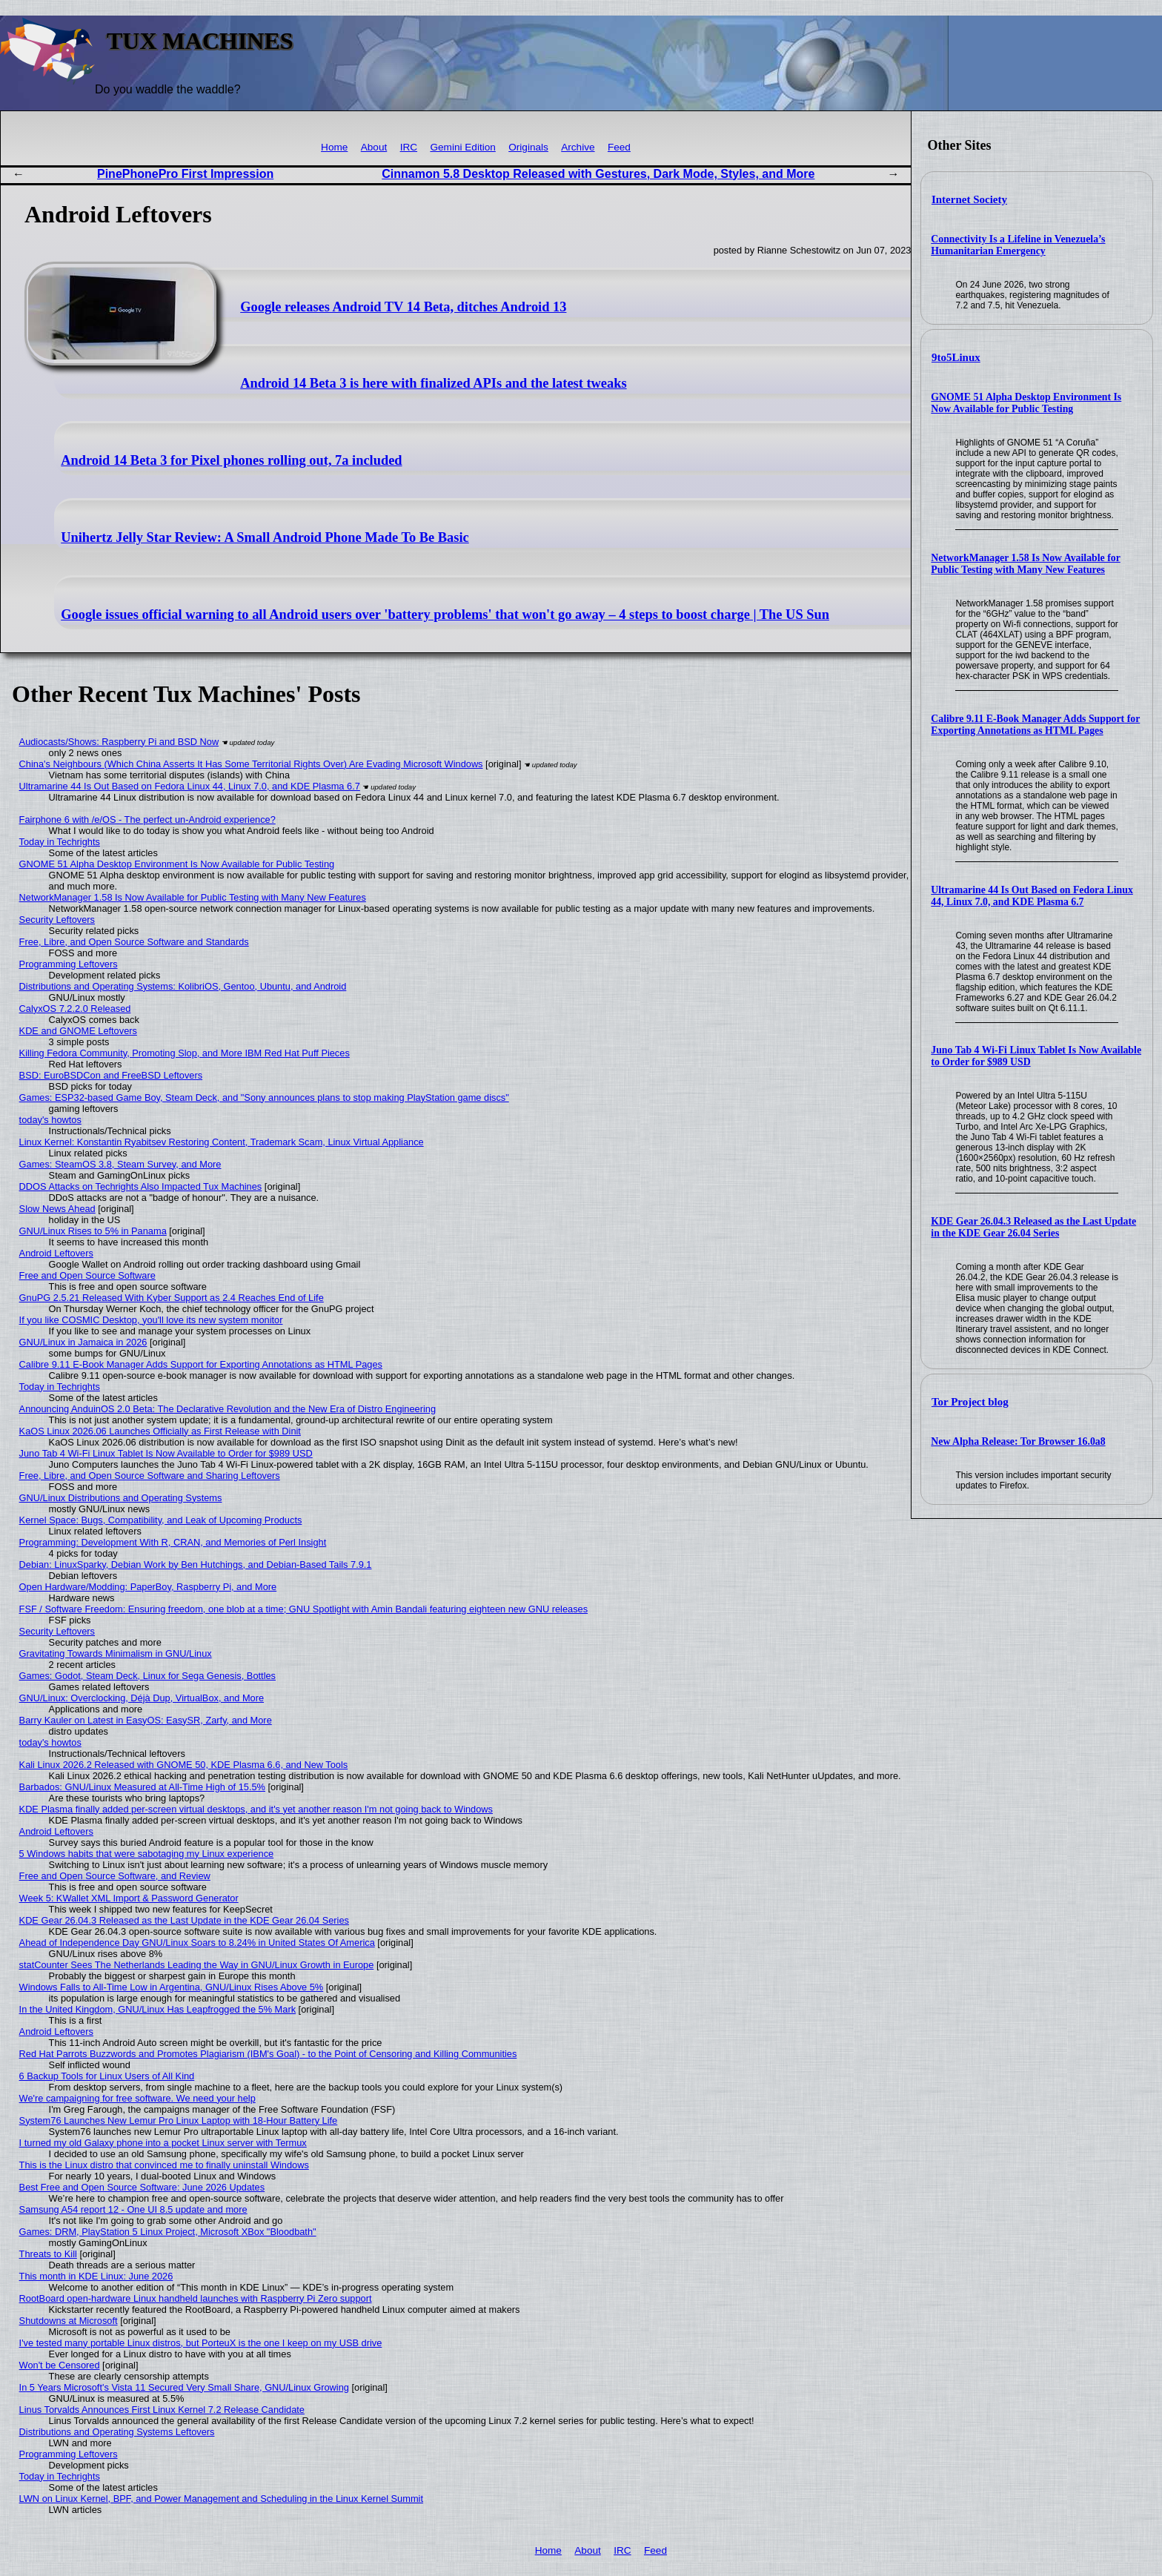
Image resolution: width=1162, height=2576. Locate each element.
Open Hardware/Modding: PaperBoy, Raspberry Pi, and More (148, 1586)
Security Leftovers (57, 919)
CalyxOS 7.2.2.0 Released (75, 1008)
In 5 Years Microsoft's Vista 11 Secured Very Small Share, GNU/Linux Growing (184, 2387)
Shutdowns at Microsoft (68, 2320)
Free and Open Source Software (87, 1275)
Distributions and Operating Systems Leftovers (117, 2431)
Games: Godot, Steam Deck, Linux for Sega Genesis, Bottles (147, 1675)
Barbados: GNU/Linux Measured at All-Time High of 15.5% (142, 1786)
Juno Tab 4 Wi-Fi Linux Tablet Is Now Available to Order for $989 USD (166, 1453)
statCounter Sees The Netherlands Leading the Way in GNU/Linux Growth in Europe (196, 1964)
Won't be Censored (59, 2365)
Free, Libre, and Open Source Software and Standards (134, 941)
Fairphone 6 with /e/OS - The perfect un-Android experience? (147, 819)
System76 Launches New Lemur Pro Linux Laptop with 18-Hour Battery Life (178, 2120)
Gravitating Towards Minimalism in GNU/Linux (115, 1653)
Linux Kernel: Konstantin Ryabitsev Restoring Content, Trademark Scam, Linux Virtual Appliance (221, 1142)
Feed (619, 147)
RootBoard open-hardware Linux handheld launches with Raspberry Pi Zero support (195, 2298)
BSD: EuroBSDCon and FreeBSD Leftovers (111, 1075)
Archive (577, 147)
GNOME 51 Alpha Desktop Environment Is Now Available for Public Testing (1026, 402)
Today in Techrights (59, 841)
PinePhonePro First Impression (185, 174)
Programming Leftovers (68, 964)
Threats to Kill (48, 2253)
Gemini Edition (462, 147)
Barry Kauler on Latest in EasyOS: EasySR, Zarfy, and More (145, 1720)
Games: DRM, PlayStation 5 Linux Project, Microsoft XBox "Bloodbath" (167, 2231)
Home (334, 147)
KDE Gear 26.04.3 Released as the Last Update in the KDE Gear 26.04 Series (1033, 1227)
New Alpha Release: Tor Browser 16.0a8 (1018, 1441)
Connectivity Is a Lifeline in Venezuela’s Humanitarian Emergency (1018, 245)
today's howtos (50, 1119)
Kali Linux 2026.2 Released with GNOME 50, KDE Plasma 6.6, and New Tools (183, 1764)
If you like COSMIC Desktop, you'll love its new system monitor (151, 1319)
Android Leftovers (56, 1253)
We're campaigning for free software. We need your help (137, 2098)
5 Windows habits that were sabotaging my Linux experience (146, 1853)
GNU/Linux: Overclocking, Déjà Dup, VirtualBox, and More (142, 1697)
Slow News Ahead (57, 1208)
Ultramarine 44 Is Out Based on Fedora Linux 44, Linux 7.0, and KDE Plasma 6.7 (1032, 895)
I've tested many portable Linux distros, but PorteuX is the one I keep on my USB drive (200, 2342)
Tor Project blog (970, 1402)
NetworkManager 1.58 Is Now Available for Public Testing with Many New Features (1025, 563)
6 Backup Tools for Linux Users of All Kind (107, 2076)
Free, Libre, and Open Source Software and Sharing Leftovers (149, 1475)
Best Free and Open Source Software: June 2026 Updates (142, 2187)
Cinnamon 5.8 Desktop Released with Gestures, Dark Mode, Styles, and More (598, 174)
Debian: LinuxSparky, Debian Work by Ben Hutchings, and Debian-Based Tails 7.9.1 (195, 1564)
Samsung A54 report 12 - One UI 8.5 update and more (133, 2209)
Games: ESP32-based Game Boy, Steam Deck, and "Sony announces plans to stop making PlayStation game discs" (264, 1097)
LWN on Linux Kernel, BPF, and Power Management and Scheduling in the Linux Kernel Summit (221, 2498)
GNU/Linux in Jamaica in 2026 (83, 1342)
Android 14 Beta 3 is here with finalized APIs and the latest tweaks (433, 383)
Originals (528, 147)
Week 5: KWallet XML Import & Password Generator (129, 1898)
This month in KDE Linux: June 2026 (96, 2276)
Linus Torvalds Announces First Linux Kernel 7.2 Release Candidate (162, 2409)
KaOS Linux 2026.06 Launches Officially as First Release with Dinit (160, 1431)
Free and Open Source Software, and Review (114, 1875)
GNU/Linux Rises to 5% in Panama (93, 1230)
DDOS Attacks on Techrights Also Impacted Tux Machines (140, 1186)
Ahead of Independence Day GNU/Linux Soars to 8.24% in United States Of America (197, 1942)
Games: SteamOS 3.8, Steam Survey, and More (120, 1164)
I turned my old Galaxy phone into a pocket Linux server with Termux (163, 2142)
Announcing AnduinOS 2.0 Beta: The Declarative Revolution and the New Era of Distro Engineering (227, 1408)
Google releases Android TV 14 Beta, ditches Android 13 (403, 306)
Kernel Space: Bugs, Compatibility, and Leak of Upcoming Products (160, 1520)
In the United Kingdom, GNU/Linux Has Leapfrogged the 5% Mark (157, 2009)
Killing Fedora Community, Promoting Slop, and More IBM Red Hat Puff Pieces (184, 1053)
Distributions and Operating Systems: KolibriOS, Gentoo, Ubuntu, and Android (183, 986)
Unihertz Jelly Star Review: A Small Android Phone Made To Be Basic (265, 537)
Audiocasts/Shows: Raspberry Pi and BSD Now (119, 741)
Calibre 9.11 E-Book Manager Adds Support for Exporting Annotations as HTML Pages (1035, 724)
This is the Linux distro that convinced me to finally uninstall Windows (164, 2165)
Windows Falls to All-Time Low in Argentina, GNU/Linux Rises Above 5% (171, 1987)
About (374, 147)
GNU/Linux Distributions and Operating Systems (120, 1497)
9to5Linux (956, 357)
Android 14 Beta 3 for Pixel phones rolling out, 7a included (231, 460)
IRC (408, 147)
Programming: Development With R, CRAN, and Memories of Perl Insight (173, 1542)
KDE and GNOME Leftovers (78, 1030)
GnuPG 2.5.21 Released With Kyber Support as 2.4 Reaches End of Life (171, 1297)
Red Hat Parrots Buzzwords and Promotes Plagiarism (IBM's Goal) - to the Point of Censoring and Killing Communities (268, 2053)
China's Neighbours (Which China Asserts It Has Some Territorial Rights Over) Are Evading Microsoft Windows (251, 763)
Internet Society (969, 199)
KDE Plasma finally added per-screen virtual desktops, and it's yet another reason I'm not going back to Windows (256, 1809)
